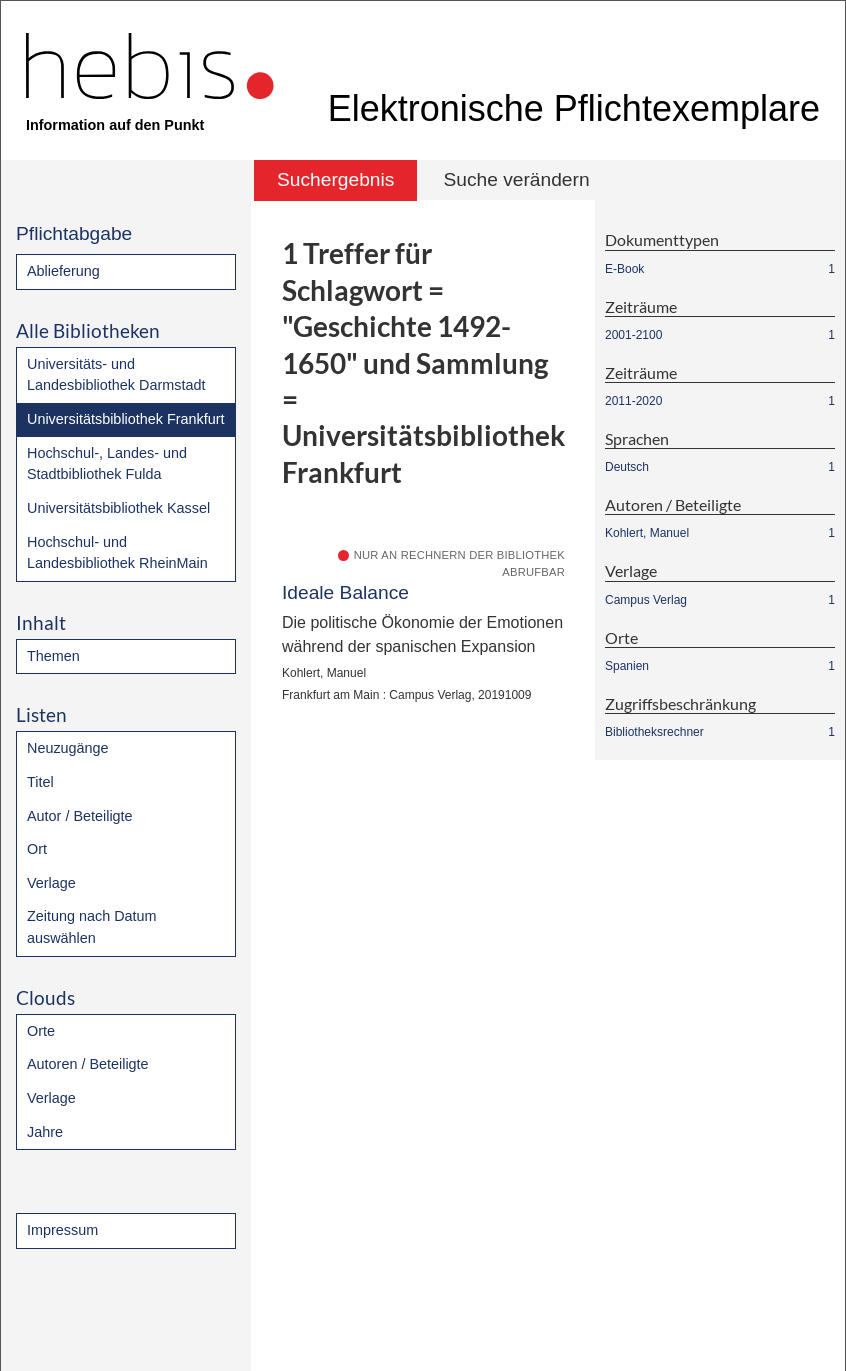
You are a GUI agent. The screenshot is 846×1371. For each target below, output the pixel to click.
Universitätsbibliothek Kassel (118, 508)
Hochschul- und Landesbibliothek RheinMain (117, 553)
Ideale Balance (345, 592)
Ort (37, 849)
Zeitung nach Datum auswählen (92, 927)
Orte (41, 1031)
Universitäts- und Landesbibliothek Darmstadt (116, 375)
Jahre (45, 1132)
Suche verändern (516, 179)
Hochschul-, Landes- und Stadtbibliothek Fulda (107, 464)
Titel (40, 782)
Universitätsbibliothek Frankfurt (126, 419)
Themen (53, 656)
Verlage (51, 883)
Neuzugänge (68, 748)
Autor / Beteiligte (80, 816)
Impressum (62, 1230)
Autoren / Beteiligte (88, 1064)
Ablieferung (63, 271)
